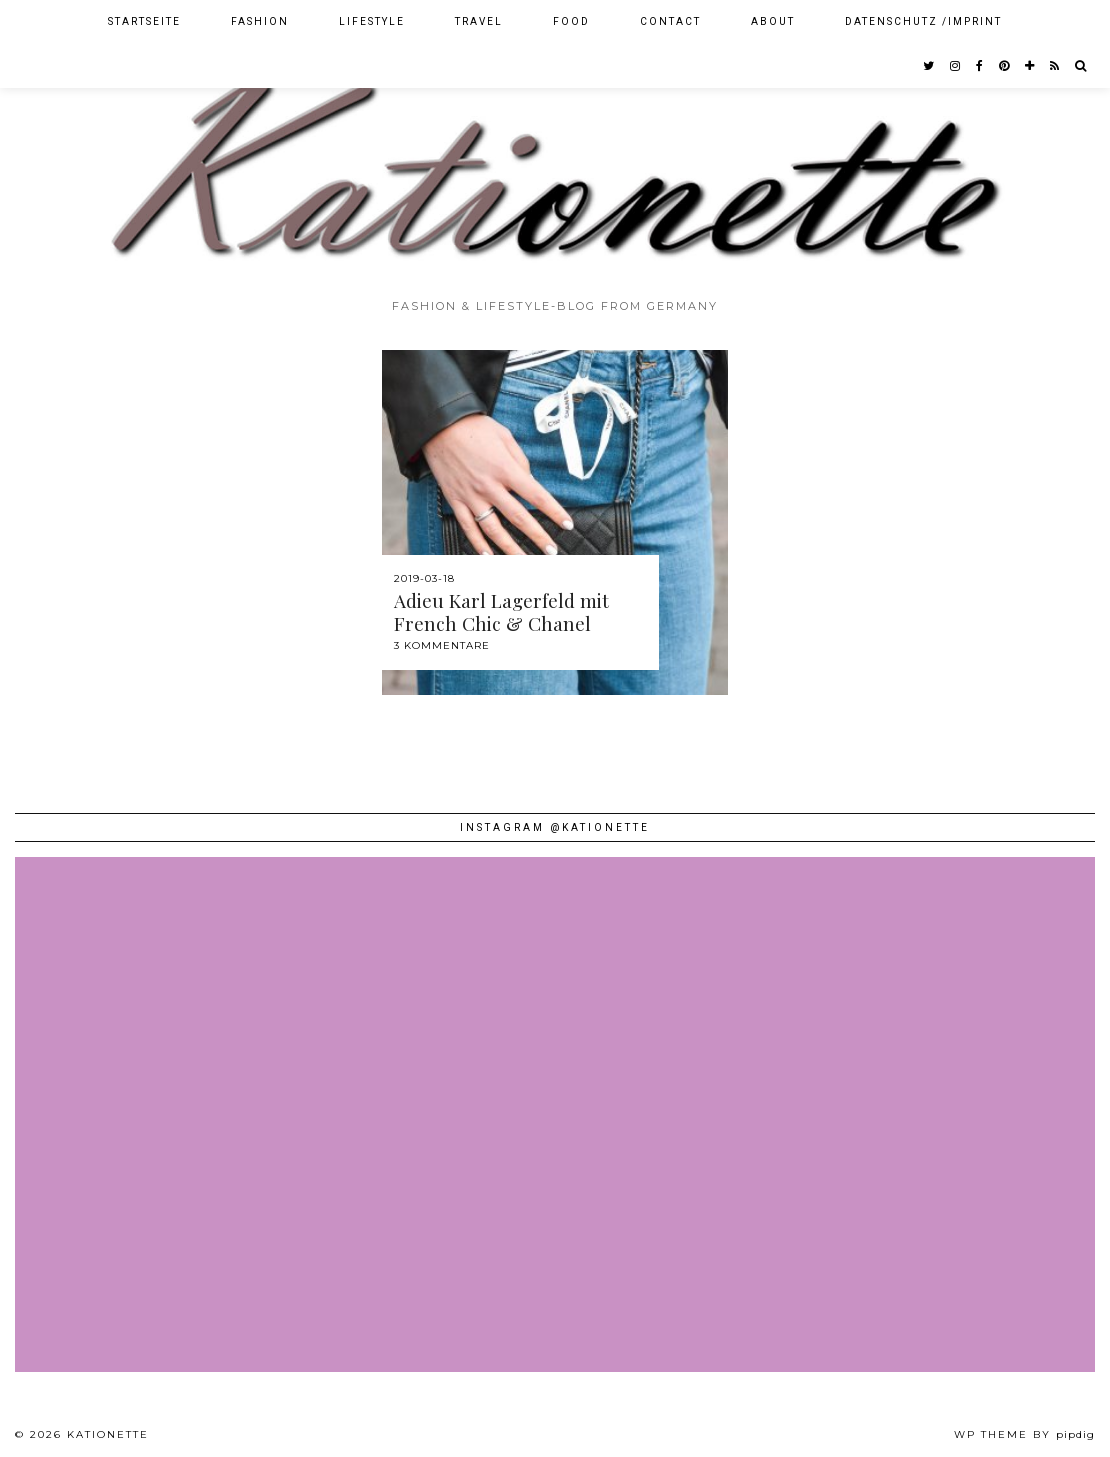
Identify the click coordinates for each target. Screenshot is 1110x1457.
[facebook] (980, 66)
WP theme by (1024, 1434)
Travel (479, 21)
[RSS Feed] (1055, 66)
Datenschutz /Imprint (923, 21)
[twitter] (929, 66)
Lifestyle (372, 21)
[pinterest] (1005, 66)
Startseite (144, 21)
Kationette (108, 1434)
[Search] (1081, 66)
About (773, 21)
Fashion (260, 21)
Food (571, 21)
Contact (670, 21)
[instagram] (956, 66)
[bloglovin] (1030, 66)
